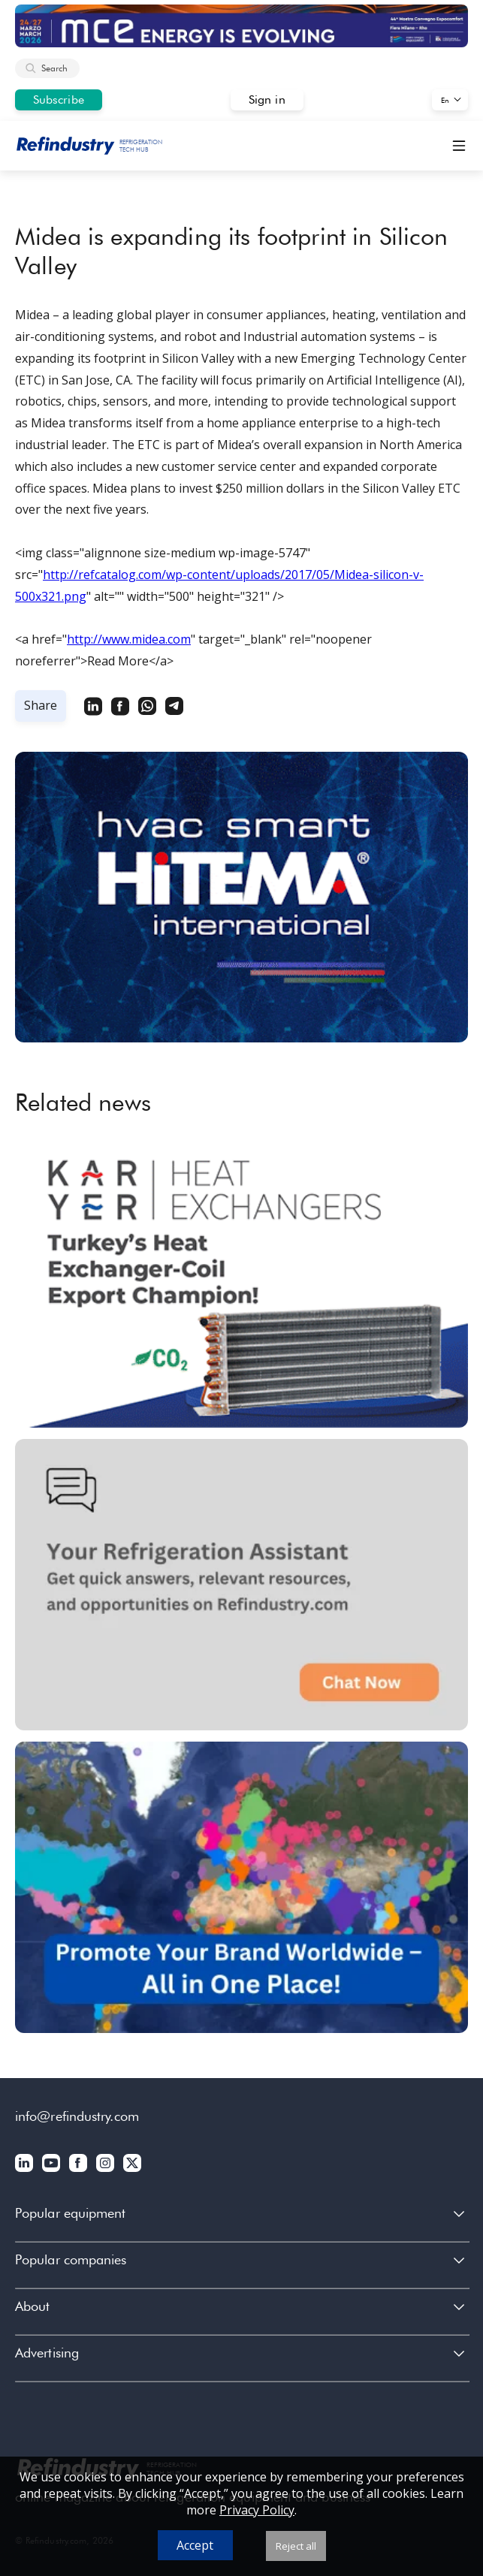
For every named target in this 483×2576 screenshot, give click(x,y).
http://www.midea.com (129, 639)
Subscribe (58, 99)
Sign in (267, 99)
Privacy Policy (256, 2510)
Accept (195, 2545)
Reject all (296, 2546)
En (445, 99)
